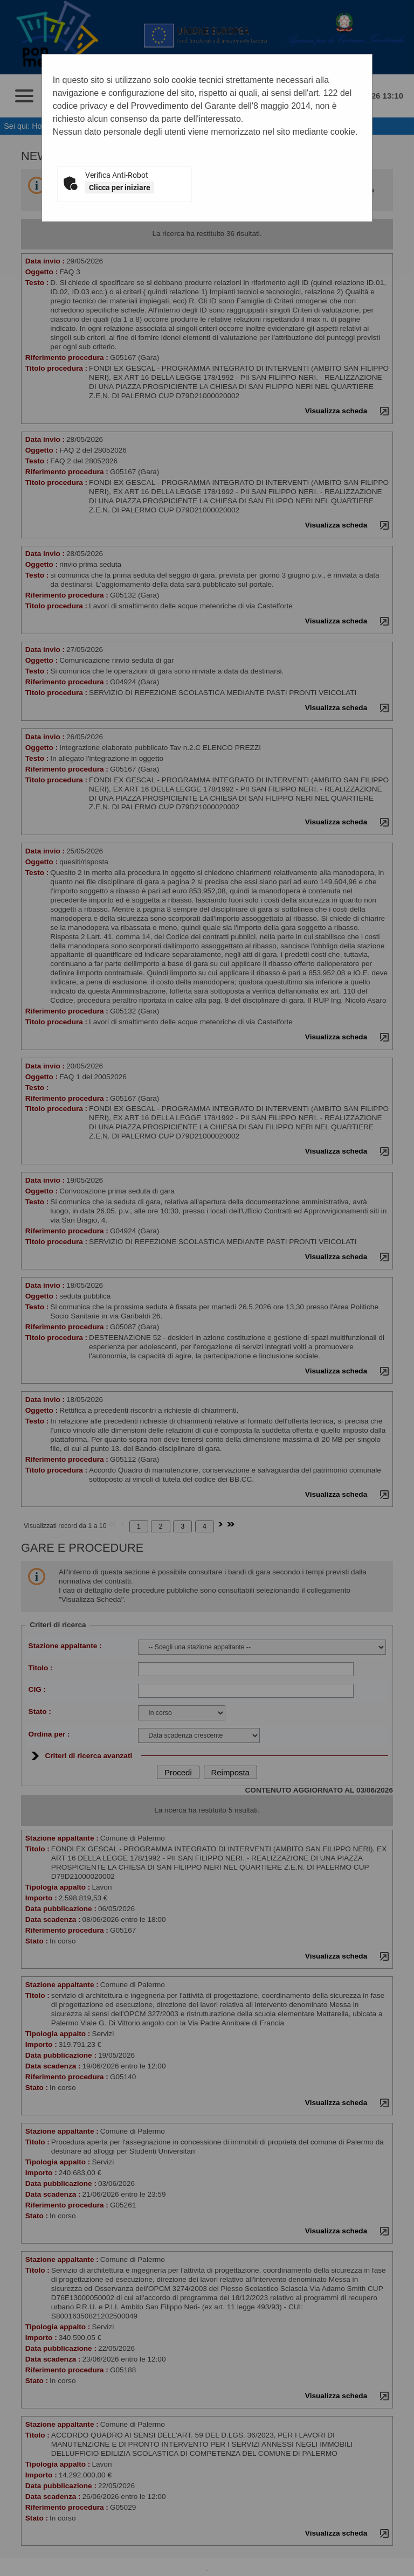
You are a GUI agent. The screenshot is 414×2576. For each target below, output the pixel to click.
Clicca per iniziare (119, 187)
